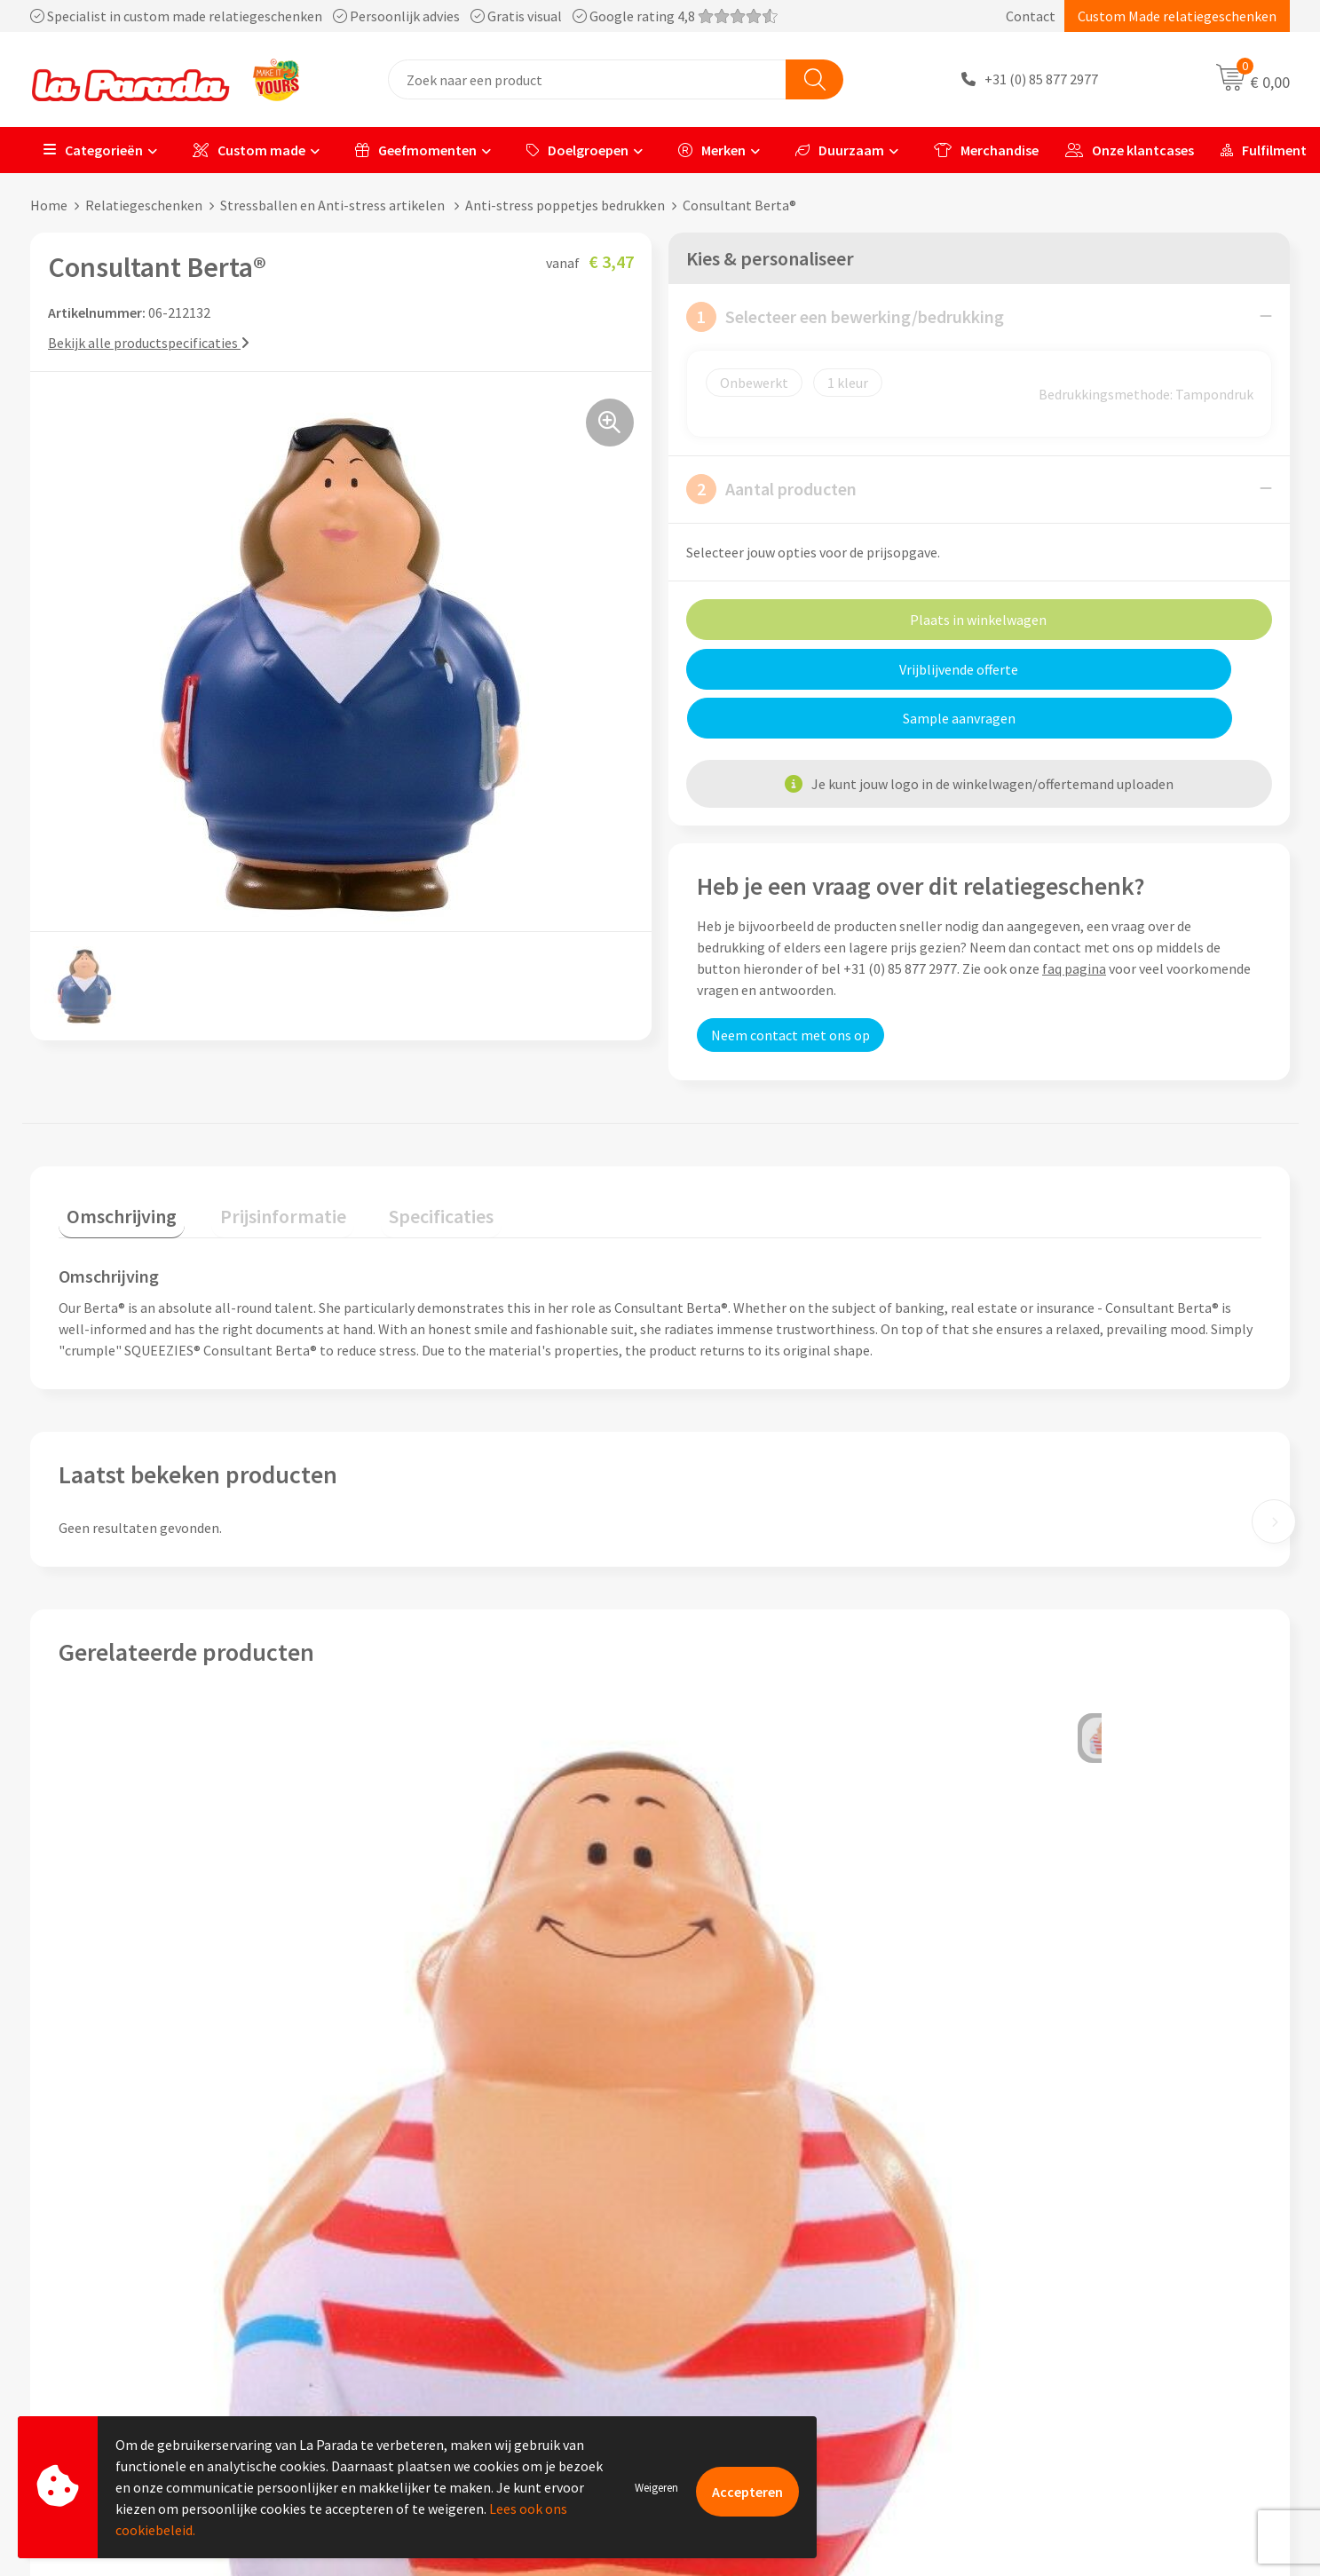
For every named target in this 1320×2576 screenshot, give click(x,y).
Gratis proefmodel (738, 2273)
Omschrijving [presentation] (114, 1167)
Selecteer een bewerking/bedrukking (845, 316)
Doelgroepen (577, 150)
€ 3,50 (1021, 2054)
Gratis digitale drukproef (757, 2301)
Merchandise (986, 150)
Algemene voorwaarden (441, 2327)
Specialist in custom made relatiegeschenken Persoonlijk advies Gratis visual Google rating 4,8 (404, 16)
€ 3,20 (119, 2054)
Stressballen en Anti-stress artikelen (333, 205)
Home (48, 205)
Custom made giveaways (1068, 2247)
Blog (1009, 2381)
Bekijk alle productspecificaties (148, 342)
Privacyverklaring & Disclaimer (461, 2354)
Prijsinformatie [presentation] (258, 1167)
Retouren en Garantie (747, 2354)
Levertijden (716, 2327)
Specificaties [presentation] (400, 1167)
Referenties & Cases (429, 2273)
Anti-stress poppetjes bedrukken (565, 205)
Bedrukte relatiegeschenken (1080, 2327)
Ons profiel (403, 2247)
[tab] (114, 1171)
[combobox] (587, 79)
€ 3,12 (420, 2054)
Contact (1030, 16)
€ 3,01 (721, 2054)
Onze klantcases (1129, 150)
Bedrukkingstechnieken (1066, 2301)
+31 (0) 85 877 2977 (1041, 80)
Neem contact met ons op (790, 985)
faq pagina (1074, 919)
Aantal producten (771, 488)
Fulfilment (1264, 150)
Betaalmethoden (734, 2381)
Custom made (249, 150)
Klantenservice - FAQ (745, 2247)
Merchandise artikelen (1061, 2273)
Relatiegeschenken (143, 205)
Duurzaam (839, 150)
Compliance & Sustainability (455, 2301)
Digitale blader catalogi (1066, 2354)
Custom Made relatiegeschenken (1177, 16)
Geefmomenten (416, 150)
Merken (712, 150)
